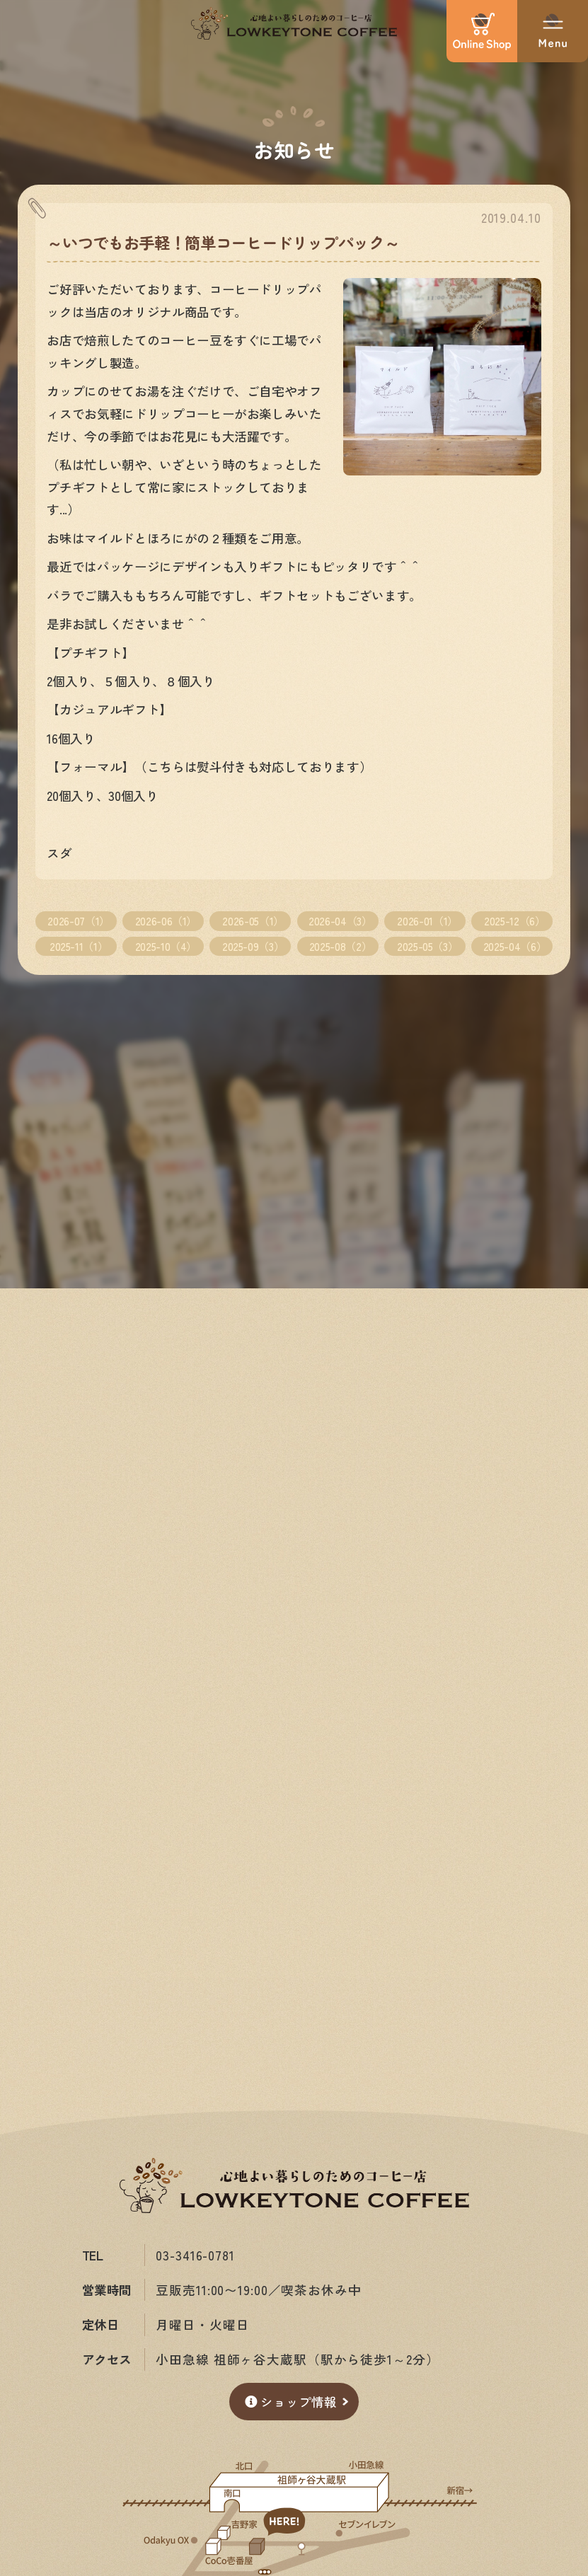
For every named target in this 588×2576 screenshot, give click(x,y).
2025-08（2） (340, 946)
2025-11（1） (79, 946)
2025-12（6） (514, 920)
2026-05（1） (252, 920)
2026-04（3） (340, 920)
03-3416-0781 (195, 2255)
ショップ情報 (291, 2401)
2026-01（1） (427, 920)
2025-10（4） (166, 946)
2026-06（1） (166, 920)
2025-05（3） (427, 946)
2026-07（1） (78, 920)
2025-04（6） (514, 946)
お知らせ (294, 149)
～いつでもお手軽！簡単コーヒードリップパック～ (223, 242)
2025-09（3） (253, 946)
